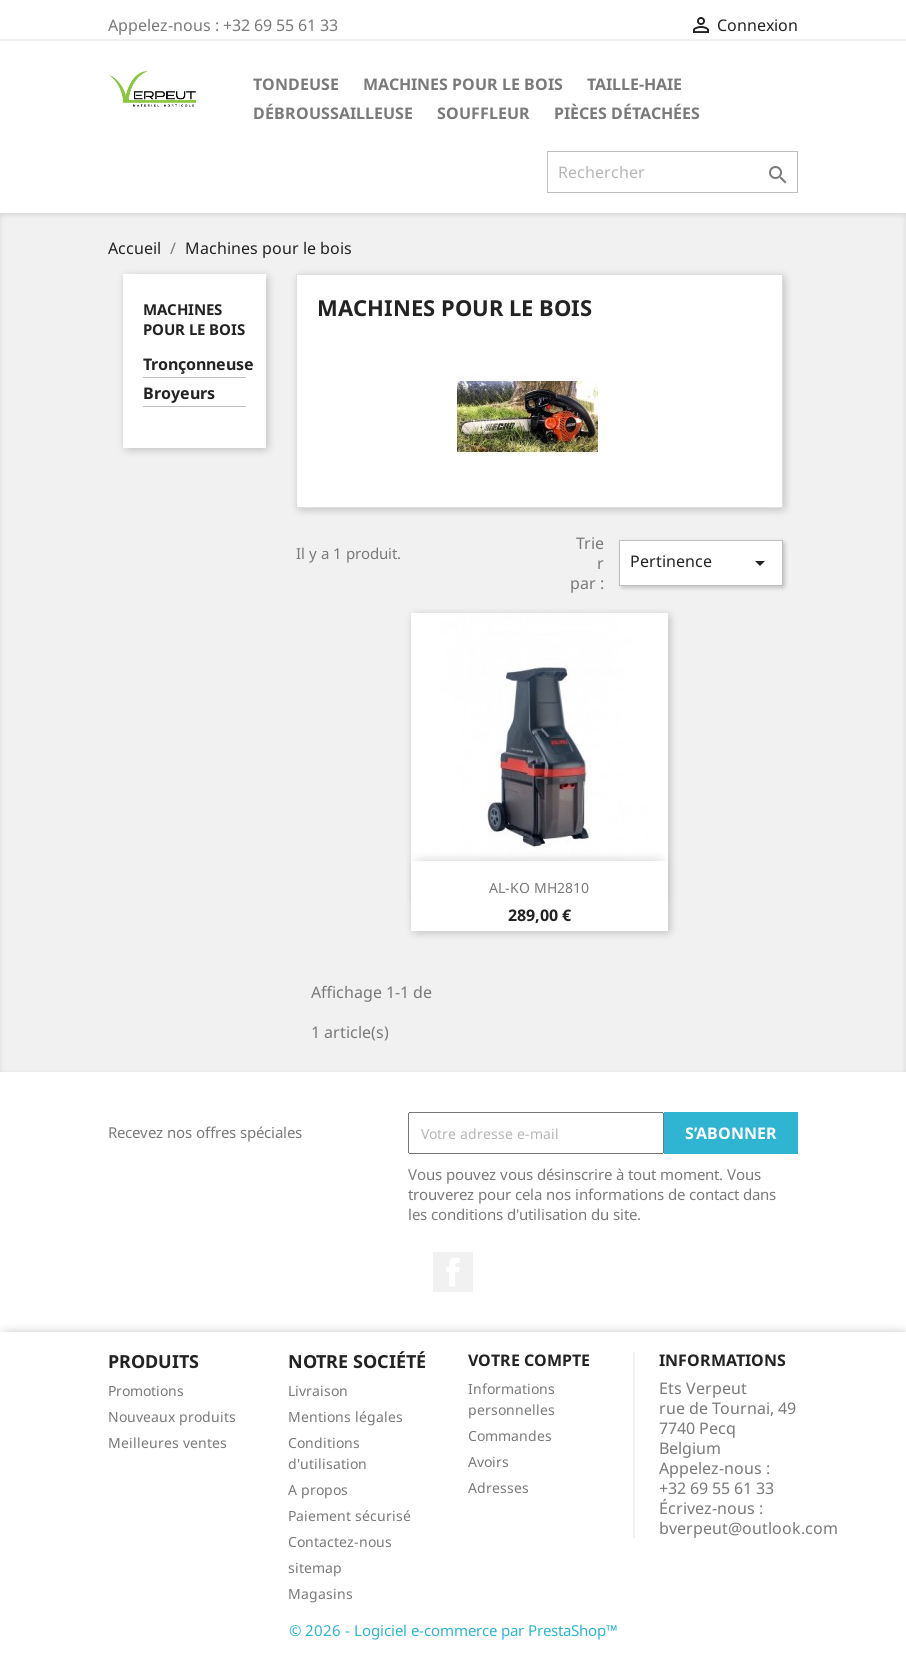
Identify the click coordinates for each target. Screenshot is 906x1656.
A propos (318, 1489)
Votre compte (529, 1360)
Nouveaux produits (172, 1416)
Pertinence (701, 562)
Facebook (453, 1272)
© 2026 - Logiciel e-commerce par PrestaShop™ (453, 1630)
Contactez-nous (340, 1541)
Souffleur (483, 113)
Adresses (498, 1487)
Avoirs (488, 1461)
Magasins (320, 1593)
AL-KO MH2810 (539, 887)
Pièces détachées (627, 113)
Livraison (318, 1390)
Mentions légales (345, 1416)
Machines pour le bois (463, 84)
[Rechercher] (672, 172)
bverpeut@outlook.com (748, 1528)
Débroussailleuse (333, 113)
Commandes (510, 1435)
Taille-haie (634, 84)
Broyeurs (179, 393)
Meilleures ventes (167, 1442)
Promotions (146, 1390)
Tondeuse (296, 84)
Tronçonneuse (194, 364)
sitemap (315, 1567)
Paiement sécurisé (349, 1515)
